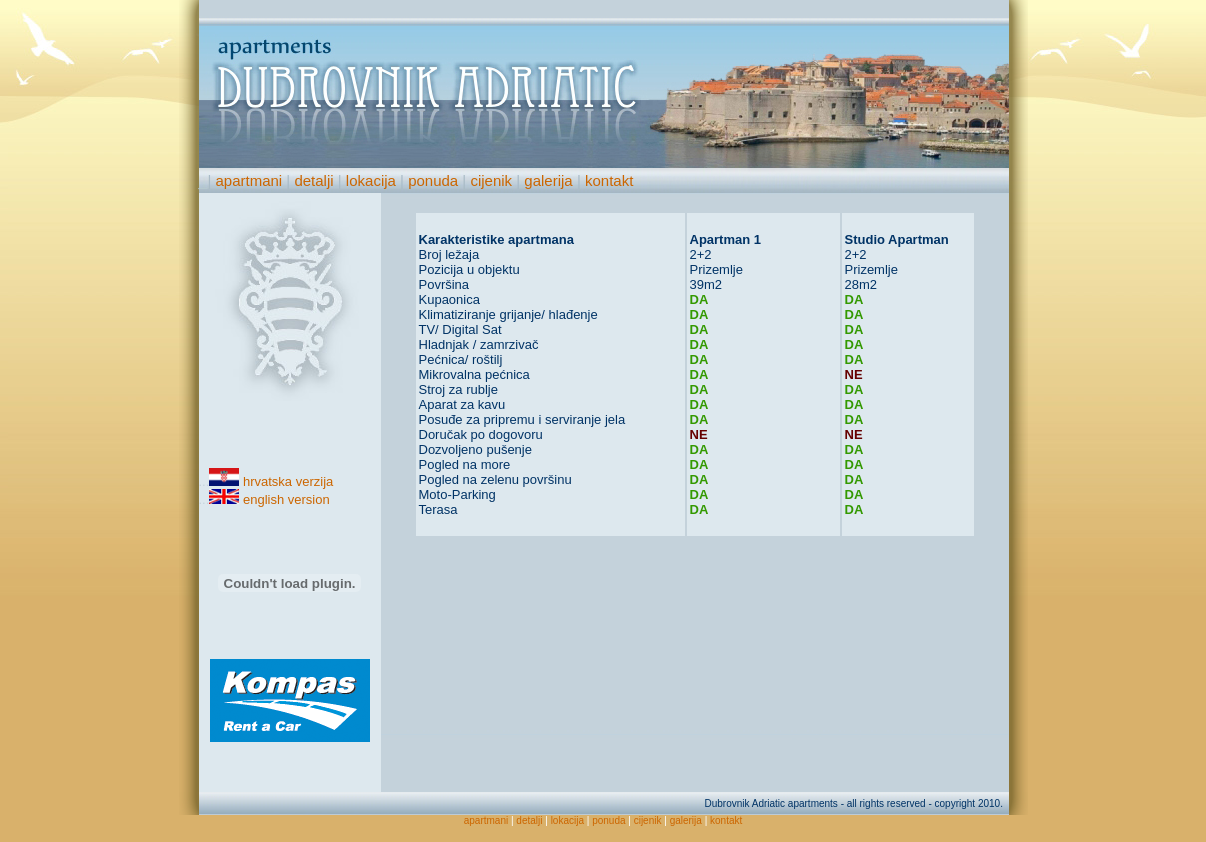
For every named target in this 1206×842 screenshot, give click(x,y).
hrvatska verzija (288, 481)
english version (286, 499)
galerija (548, 180)
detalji (313, 180)
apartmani (248, 180)
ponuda (433, 180)
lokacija (371, 180)
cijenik (491, 180)
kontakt (609, 180)
